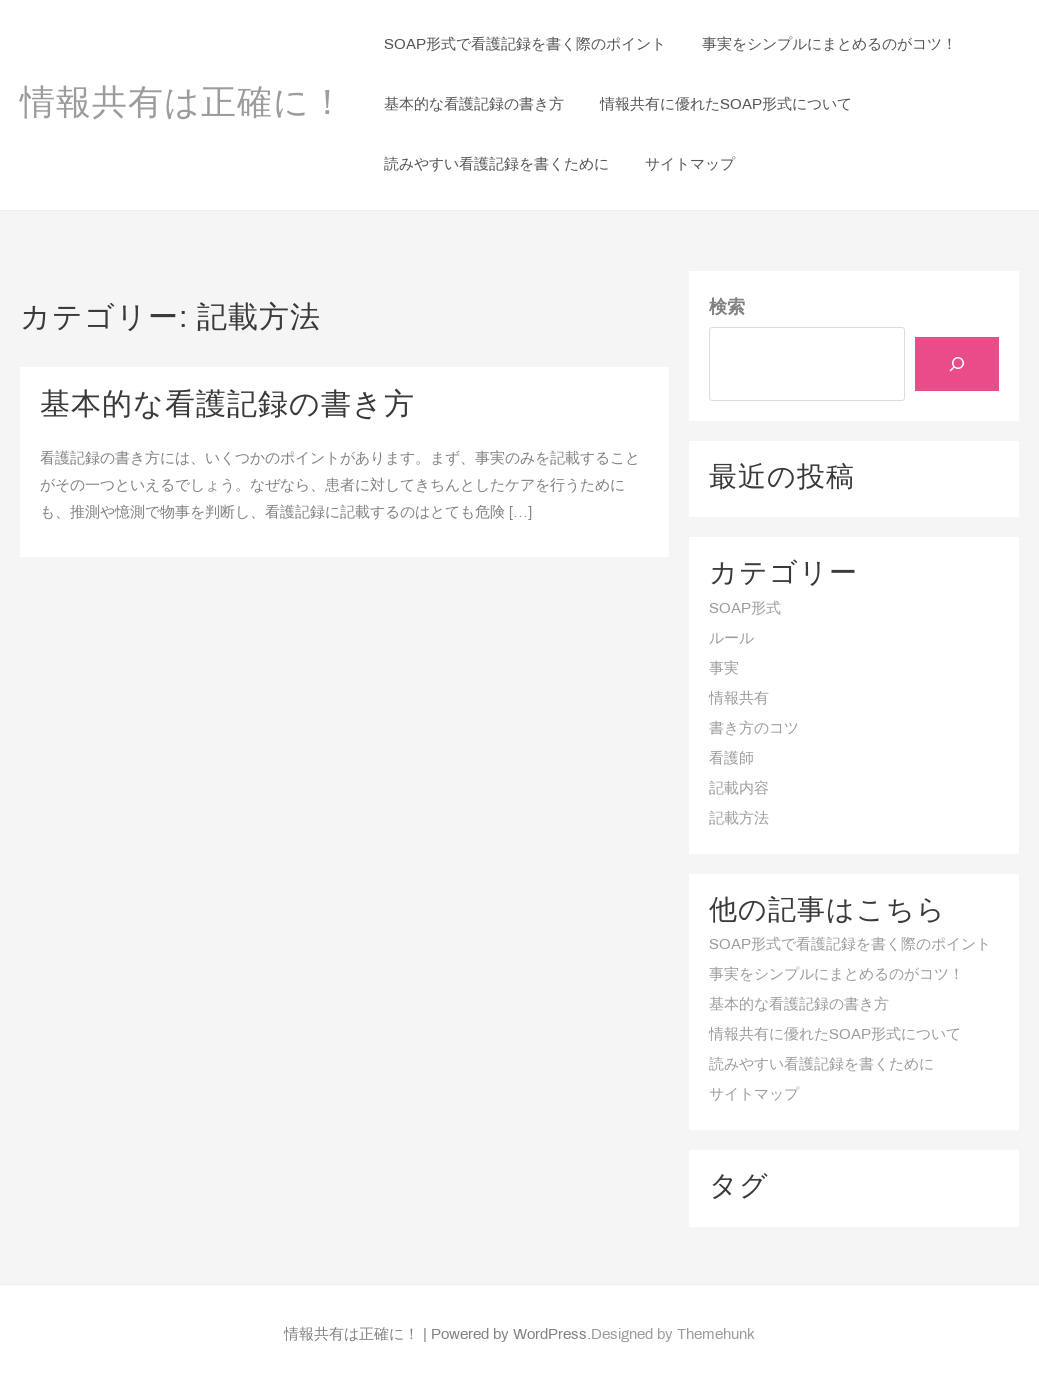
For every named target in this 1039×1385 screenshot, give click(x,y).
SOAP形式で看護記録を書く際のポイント (850, 945)
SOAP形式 (745, 609)
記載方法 (739, 819)
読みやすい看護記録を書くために (821, 1065)
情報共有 (739, 699)
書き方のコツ (754, 729)
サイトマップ (754, 1095)
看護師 (731, 759)
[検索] (957, 364)
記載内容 (739, 789)
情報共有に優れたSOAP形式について (835, 1035)
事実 (724, 669)
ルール (731, 639)
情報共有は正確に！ (183, 105)
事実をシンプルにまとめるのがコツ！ (836, 975)
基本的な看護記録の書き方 (227, 406)
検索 (727, 308)
